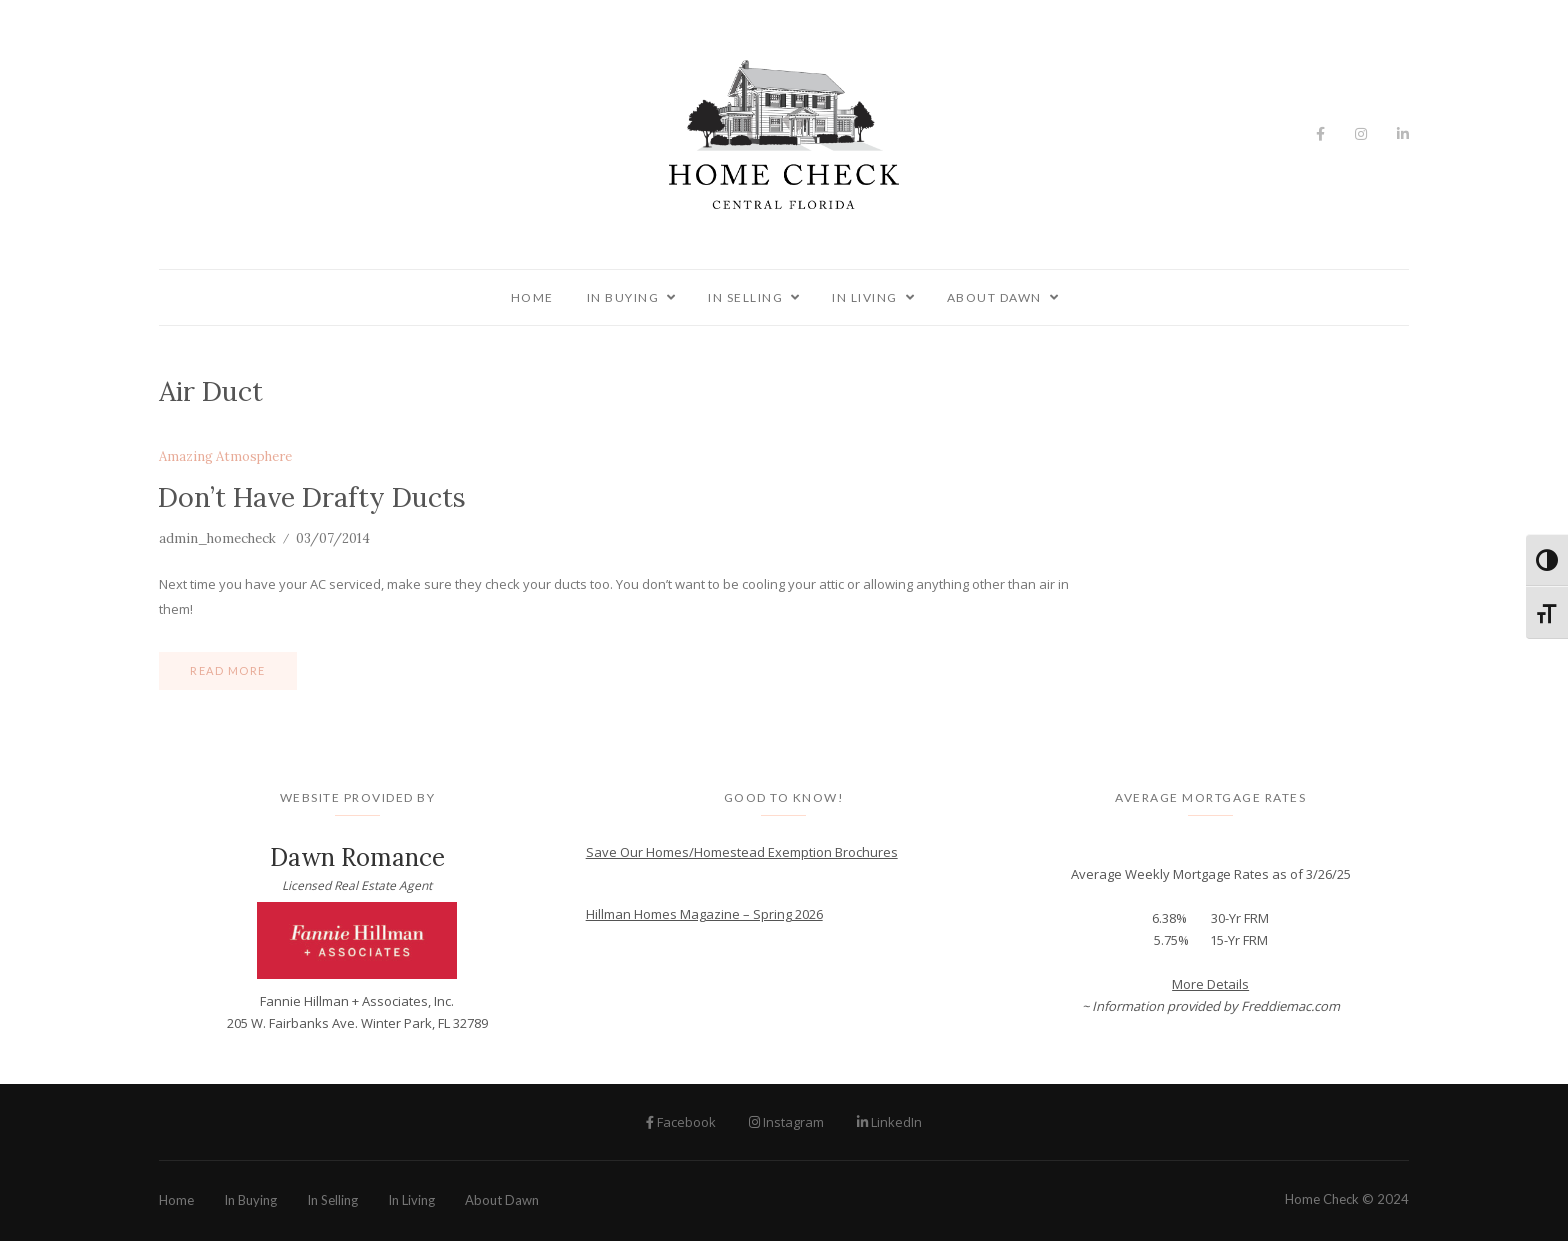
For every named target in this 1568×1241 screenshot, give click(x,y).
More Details (1210, 984)
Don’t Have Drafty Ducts (312, 497)
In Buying (623, 297)
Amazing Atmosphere (225, 457)
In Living (865, 297)
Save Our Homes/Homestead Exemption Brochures (742, 852)
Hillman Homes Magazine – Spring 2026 (704, 914)
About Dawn (994, 297)
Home (532, 297)
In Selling (745, 297)
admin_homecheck (217, 538)
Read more (228, 670)
